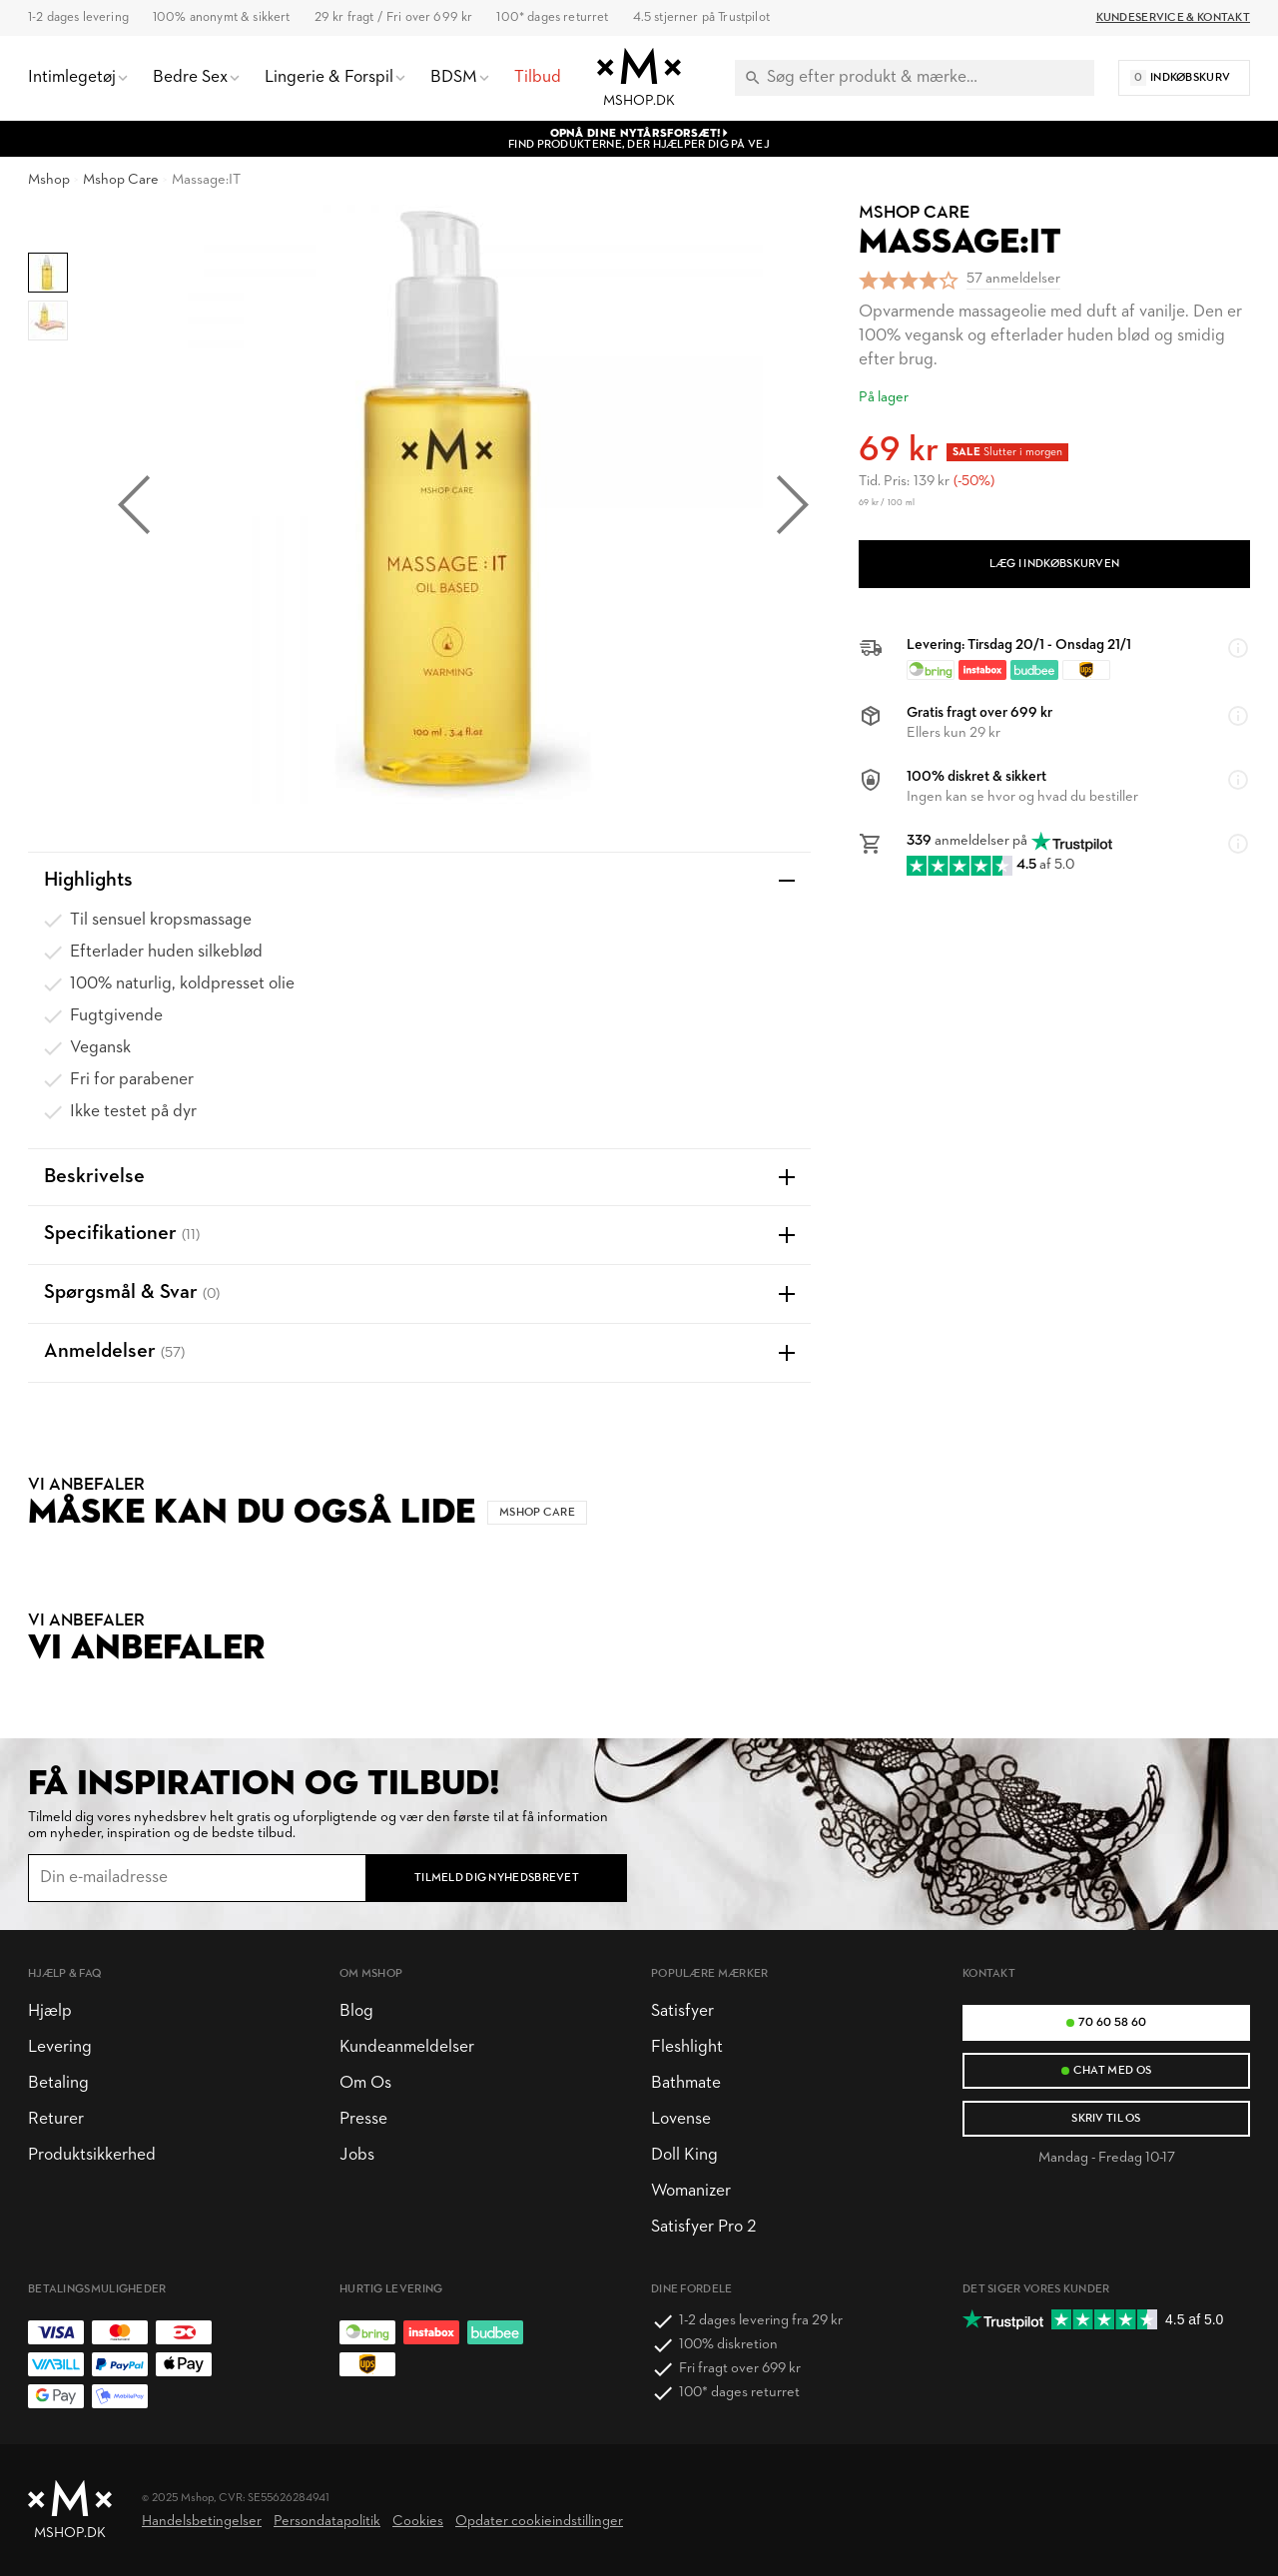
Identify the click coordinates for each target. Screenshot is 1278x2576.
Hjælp (50, 2011)
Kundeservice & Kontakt (1173, 18)
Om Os (365, 2083)
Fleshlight (687, 2047)
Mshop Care (121, 180)
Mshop (49, 180)
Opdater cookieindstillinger (539, 2521)
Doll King (684, 2155)
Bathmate (686, 2083)
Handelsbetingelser (202, 2521)
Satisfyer (682, 2011)
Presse (363, 2119)
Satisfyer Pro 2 (703, 2227)
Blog (356, 2011)
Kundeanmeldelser (406, 2047)
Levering (60, 2047)
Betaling (58, 2083)
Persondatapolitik (327, 2521)
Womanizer (691, 2191)
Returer (56, 2119)
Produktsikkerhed (92, 2155)
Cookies (417, 2521)
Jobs (356, 2155)
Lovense (681, 2119)
